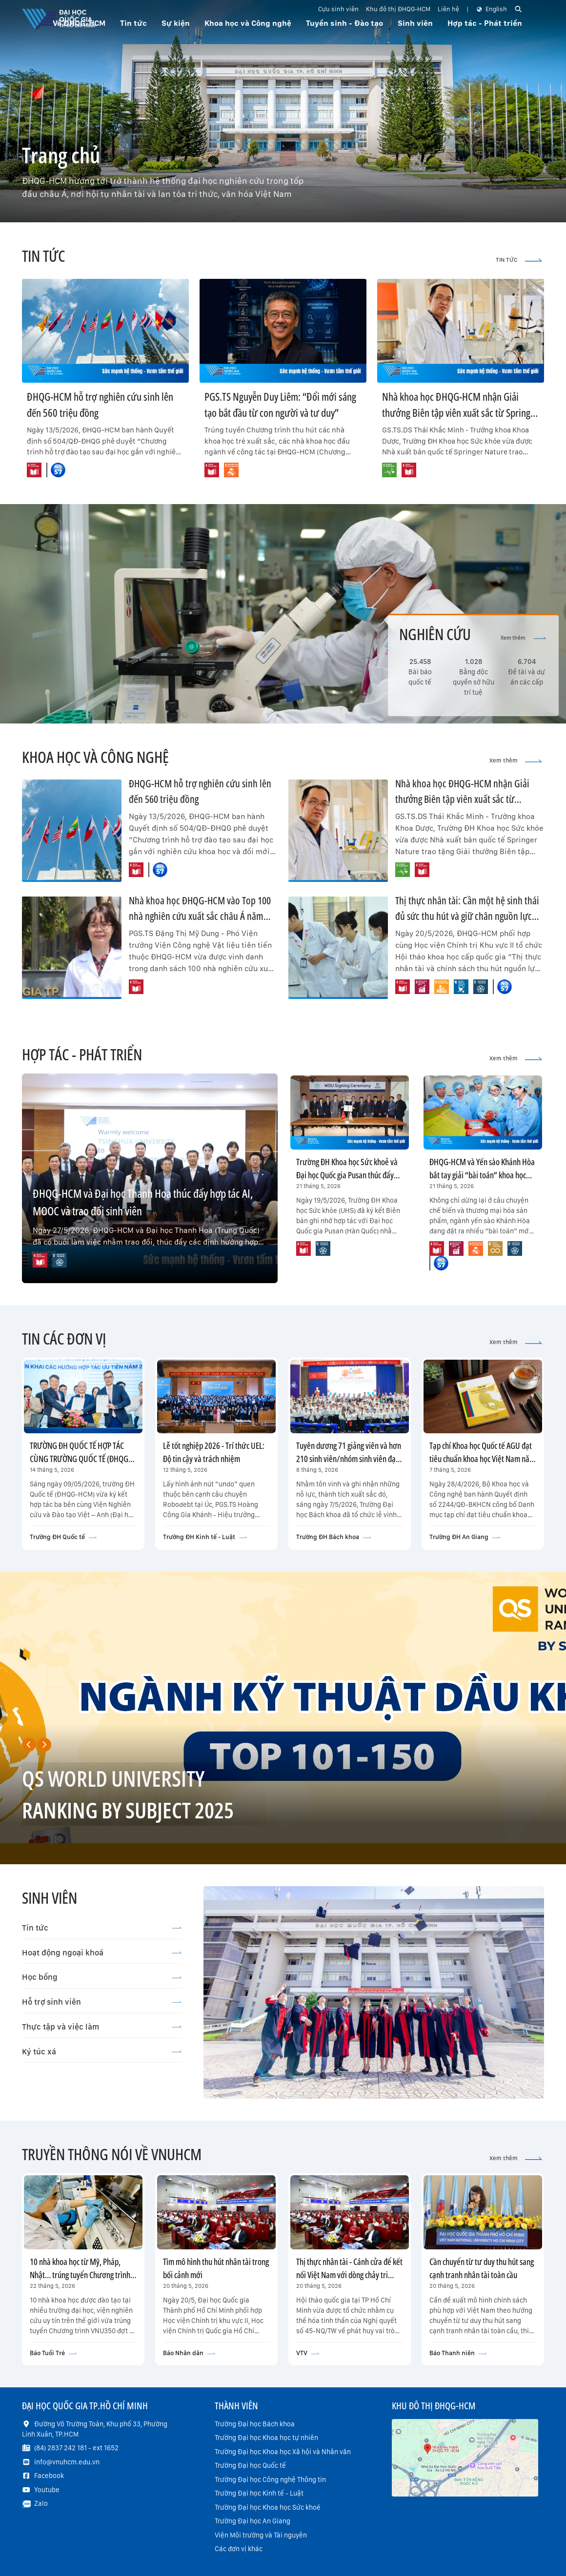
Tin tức (102, 1927)
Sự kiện (176, 23)
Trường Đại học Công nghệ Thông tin (270, 2479)
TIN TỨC (519, 259)
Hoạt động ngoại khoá (102, 1952)
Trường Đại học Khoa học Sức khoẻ (268, 2507)
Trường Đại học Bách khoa (255, 2424)
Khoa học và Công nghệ (247, 23)
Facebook (49, 2475)
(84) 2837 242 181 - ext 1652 (76, 2448)
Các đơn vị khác (239, 2549)
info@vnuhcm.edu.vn (67, 2462)
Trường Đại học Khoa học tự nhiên (266, 2437)
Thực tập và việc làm (102, 2026)
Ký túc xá (102, 2051)
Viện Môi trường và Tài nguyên (261, 2535)
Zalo (41, 2503)
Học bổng (102, 1977)
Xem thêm (523, 638)
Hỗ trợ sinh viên (102, 2002)
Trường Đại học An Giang (252, 2521)
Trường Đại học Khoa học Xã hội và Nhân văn (283, 2452)
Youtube (47, 2490)
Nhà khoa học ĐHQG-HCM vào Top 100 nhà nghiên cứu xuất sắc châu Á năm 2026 (200, 916)
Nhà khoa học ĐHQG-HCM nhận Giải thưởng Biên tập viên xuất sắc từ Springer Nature (460, 412)
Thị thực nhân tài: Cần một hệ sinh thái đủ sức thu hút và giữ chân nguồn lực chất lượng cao (467, 916)
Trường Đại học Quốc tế (250, 2465)
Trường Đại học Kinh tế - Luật (259, 2493)
